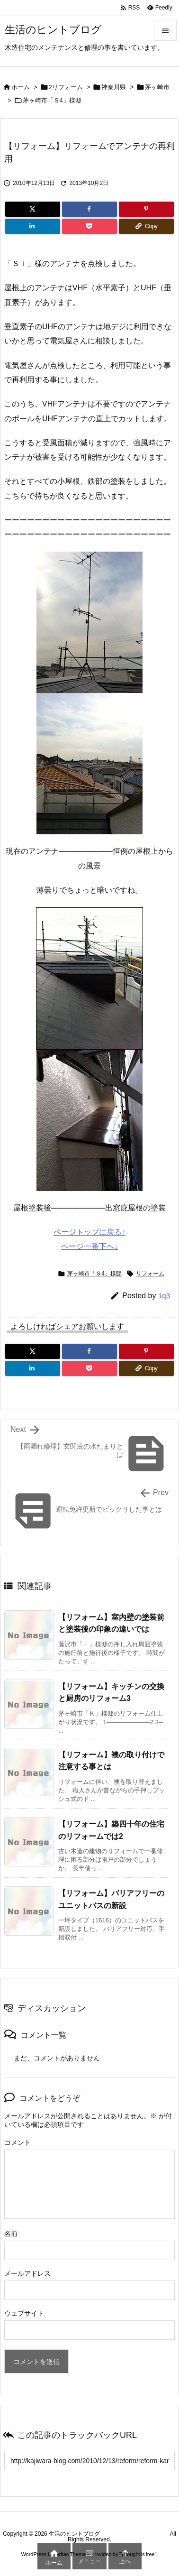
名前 (11, 2233)
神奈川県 (113, 87)
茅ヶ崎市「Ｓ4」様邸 (52, 100)
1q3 (164, 1296)
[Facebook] (89, 209)
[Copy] (146, 226)
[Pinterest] (146, 209)
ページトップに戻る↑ (89, 1232)
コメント (17, 2142)
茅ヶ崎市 (157, 87)
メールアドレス (27, 2273)
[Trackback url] (89, 2460)
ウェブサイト (24, 2313)
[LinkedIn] (32, 226)
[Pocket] (89, 226)
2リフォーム (66, 87)
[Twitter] (32, 209)
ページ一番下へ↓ (89, 1246)
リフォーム (150, 1273)
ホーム (20, 87)
